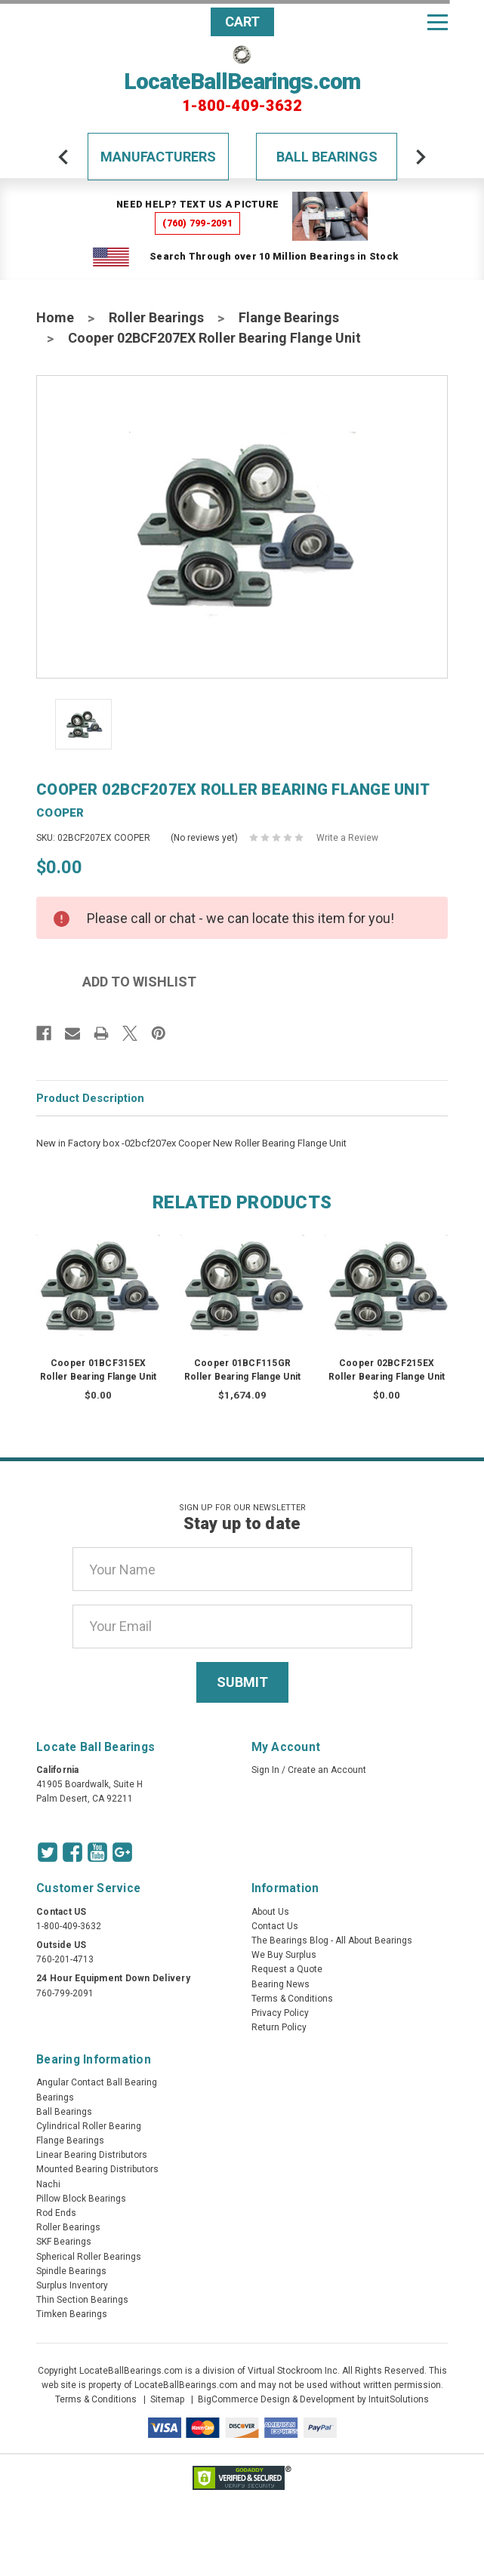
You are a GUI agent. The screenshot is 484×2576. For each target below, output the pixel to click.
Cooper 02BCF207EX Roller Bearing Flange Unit (214, 338)
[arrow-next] (420, 157)
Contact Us (274, 1926)
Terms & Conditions (292, 1998)
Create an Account (327, 1770)
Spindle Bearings (71, 2271)
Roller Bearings (156, 317)
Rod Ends (56, 2213)
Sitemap (167, 2399)
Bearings (55, 2097)
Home (55, 317)
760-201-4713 (65, 1959)
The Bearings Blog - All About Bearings (331, 1940)
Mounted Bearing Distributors (97, 2169)
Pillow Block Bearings (81, 2198)
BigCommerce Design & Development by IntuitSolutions (313, 2399)
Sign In (265, 1770)
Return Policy (279, 2027)
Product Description (90, 1098)
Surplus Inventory (72, 2285)
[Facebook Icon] (72, 1852)
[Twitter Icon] (47, 1852)
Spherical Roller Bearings (88, 2256)
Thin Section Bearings (82, 2299)
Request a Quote (286, 1969)
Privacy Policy (280, 2013)
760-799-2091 (65, 1993)
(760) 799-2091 (197, 223)
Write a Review (347, 838)
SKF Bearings (63, 2241)
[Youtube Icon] (97, 1852)
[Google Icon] (122, 1852)
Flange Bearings (289, 317)
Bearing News (280, 1984)
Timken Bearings (71, 2314)
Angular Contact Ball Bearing (96, 2082)
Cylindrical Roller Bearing (88, 2126)
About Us (270, 1912)
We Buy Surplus (283, 1955)
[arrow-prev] (63, 157)
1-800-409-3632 (242, 105)
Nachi (48, 2184)
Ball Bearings (327, 157)
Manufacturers (158, 157)
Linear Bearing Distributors (91, 2155)
